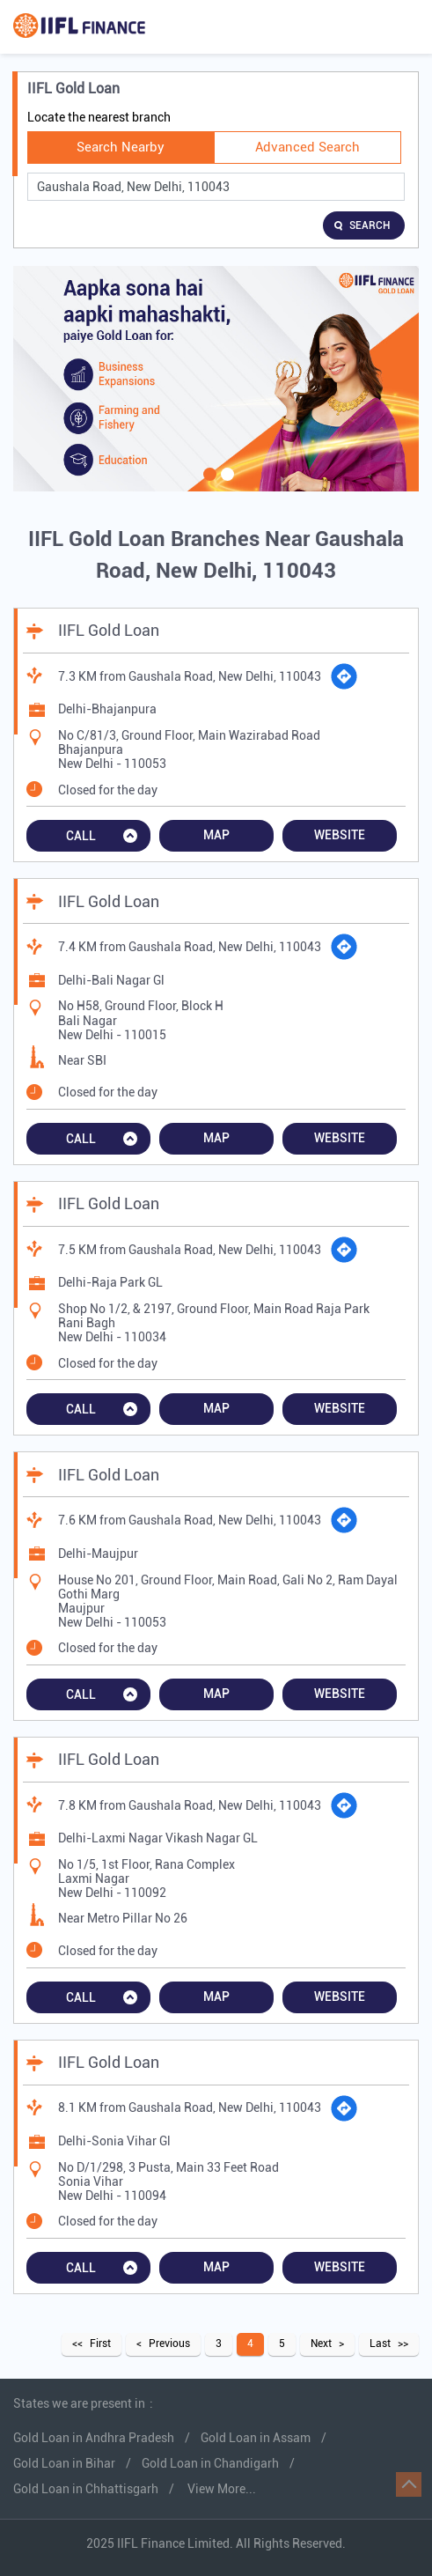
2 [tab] (225, 485)
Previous (169, 2343)
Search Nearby (121, 147)
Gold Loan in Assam (256, 2438)
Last (380, 2343)
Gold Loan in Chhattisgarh (85, 2489)
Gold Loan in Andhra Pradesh (93, 2438)
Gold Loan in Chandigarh (210, 2463)
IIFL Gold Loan (108, 630)
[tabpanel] (216, 378)
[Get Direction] (344, 676)
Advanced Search (307, 147)
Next (321, 2343)
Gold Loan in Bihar (64, 2463)
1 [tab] (207, 485)
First (100, 2343)
